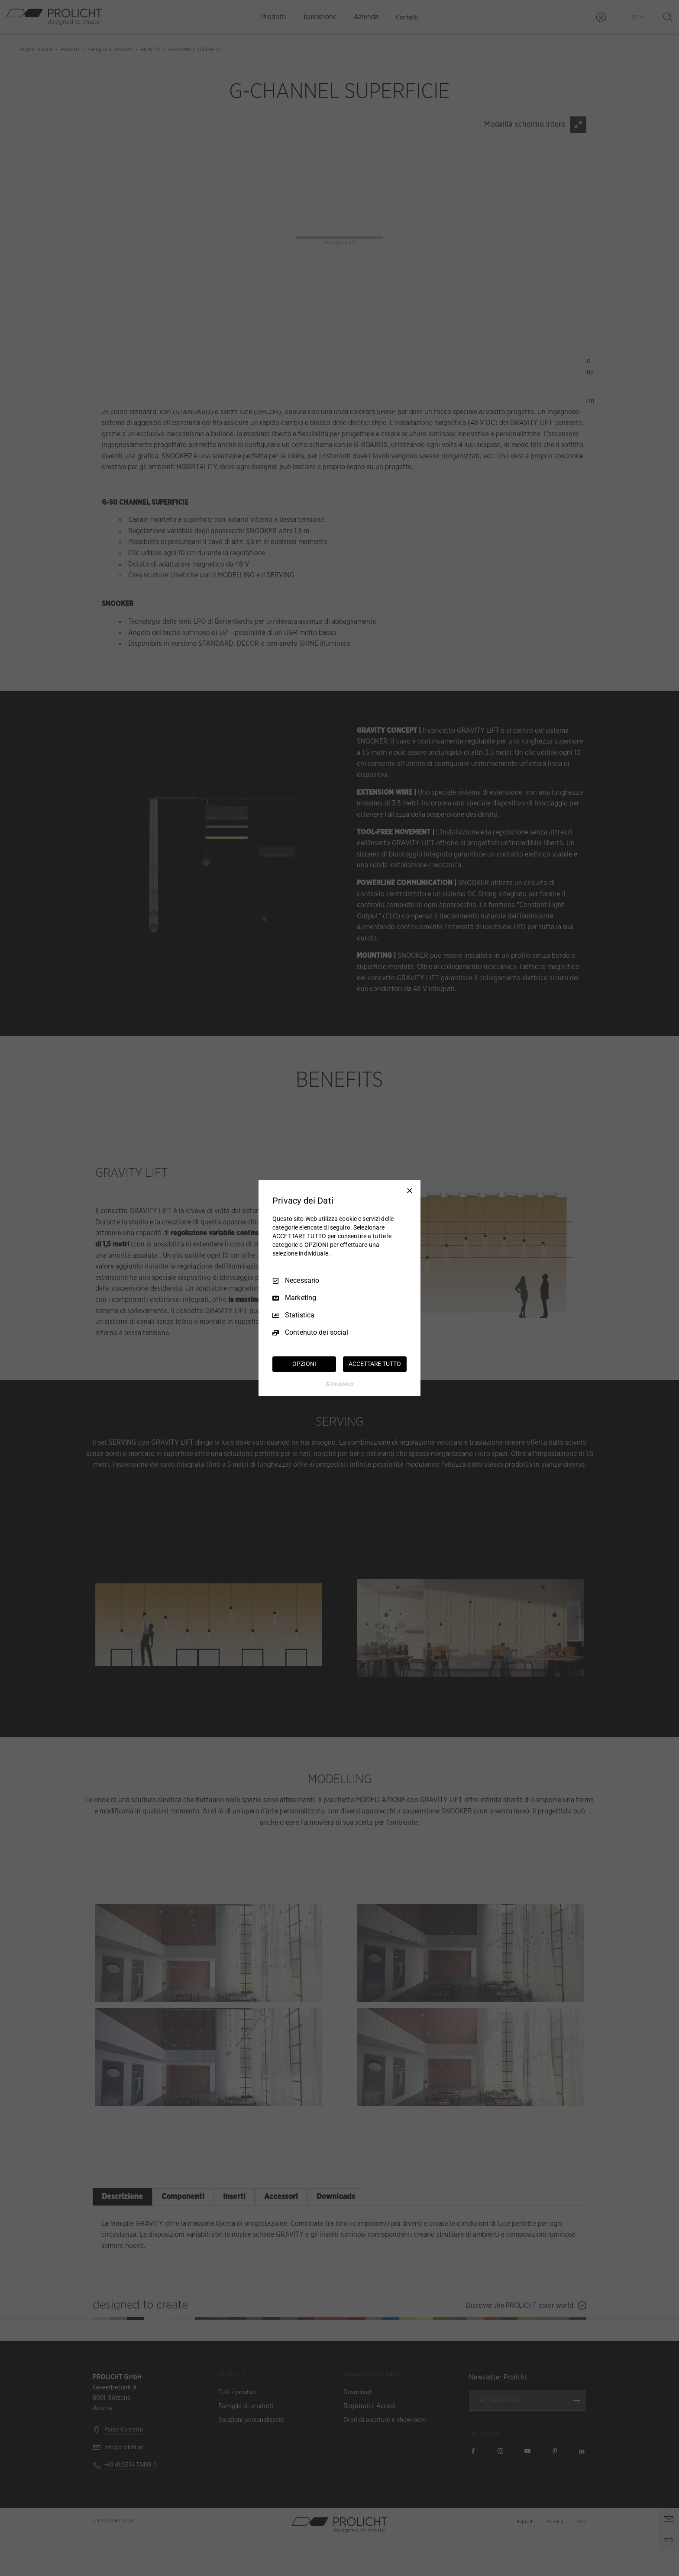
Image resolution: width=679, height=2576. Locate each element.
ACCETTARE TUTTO (375, 1363)
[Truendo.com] (339, 1384)
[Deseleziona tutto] (409, 1190)
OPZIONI (304, 1363)
